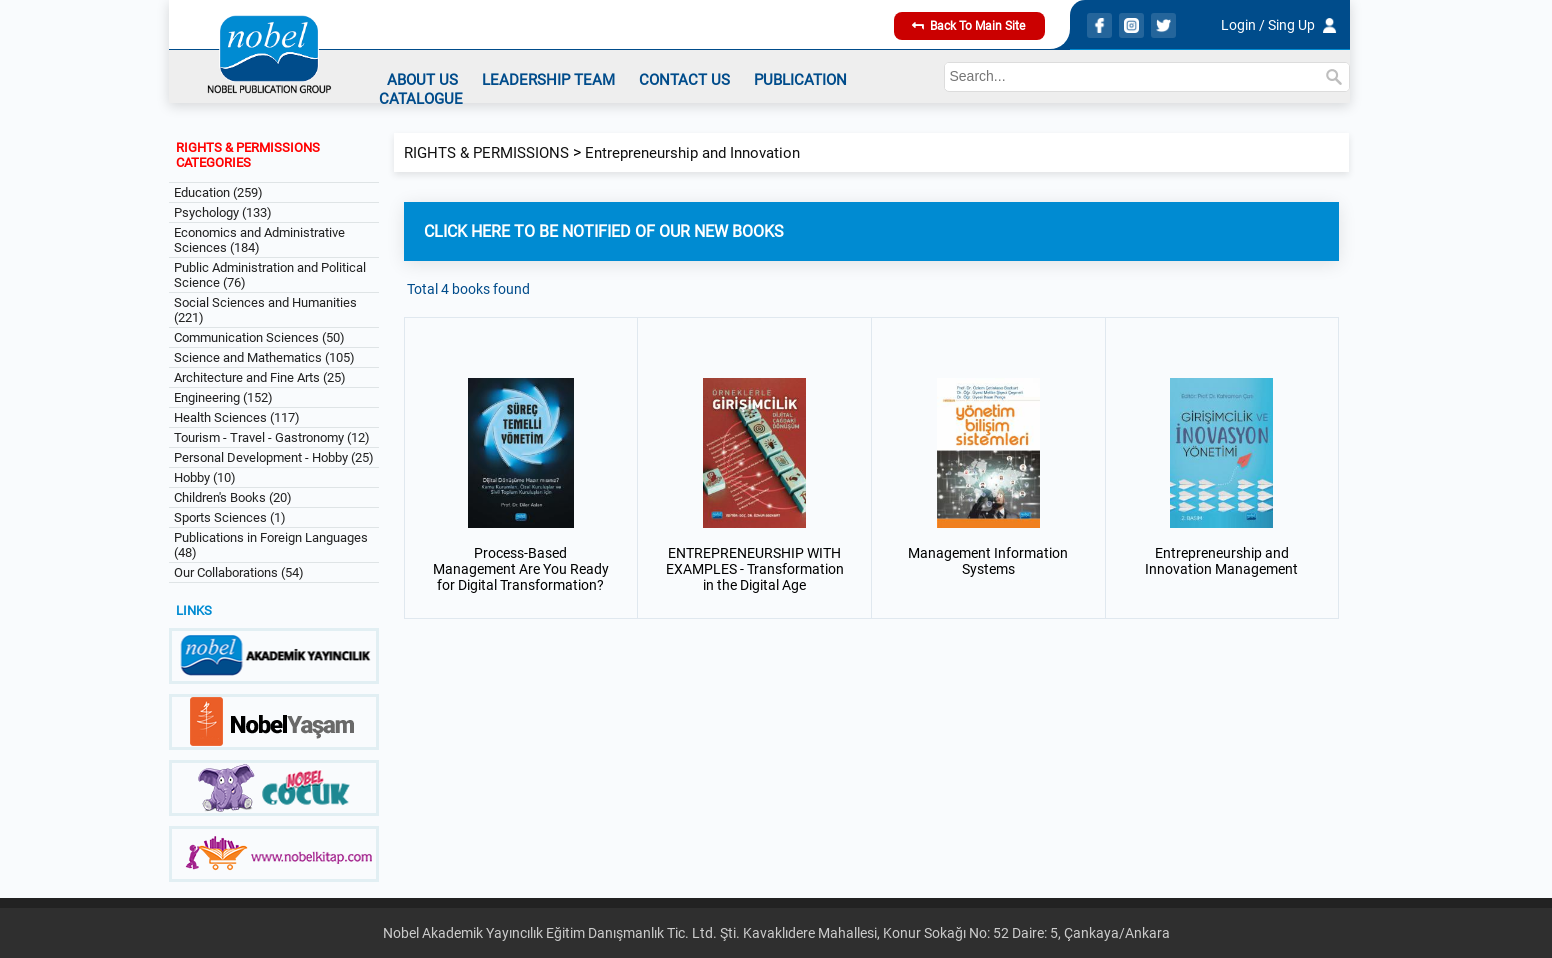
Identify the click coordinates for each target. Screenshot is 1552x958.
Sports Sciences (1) (230, 517)
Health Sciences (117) (237, 417)
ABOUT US (422, 80)
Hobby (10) (205, 477)
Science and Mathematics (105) (264, 357)
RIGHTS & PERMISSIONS (486, 153)
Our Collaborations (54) (239, 572)
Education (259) (218, 192)
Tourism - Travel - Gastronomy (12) (272, 437)
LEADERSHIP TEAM (548, 80)
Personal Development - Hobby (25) (274, 457)
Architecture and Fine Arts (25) (260, 377)
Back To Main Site (968, 26)
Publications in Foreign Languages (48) (271, 545)
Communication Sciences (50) (259, 337)
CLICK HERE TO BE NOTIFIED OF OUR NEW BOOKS (604, 231)
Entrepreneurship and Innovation (692, 153)
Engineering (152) (223, 397)
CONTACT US (684, 80)
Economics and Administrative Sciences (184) (259, 240)
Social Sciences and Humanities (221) (265, 310)
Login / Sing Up (1268, 25)
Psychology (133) (223, 212)
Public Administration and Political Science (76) (270, 275)
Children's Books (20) (233, 497)
